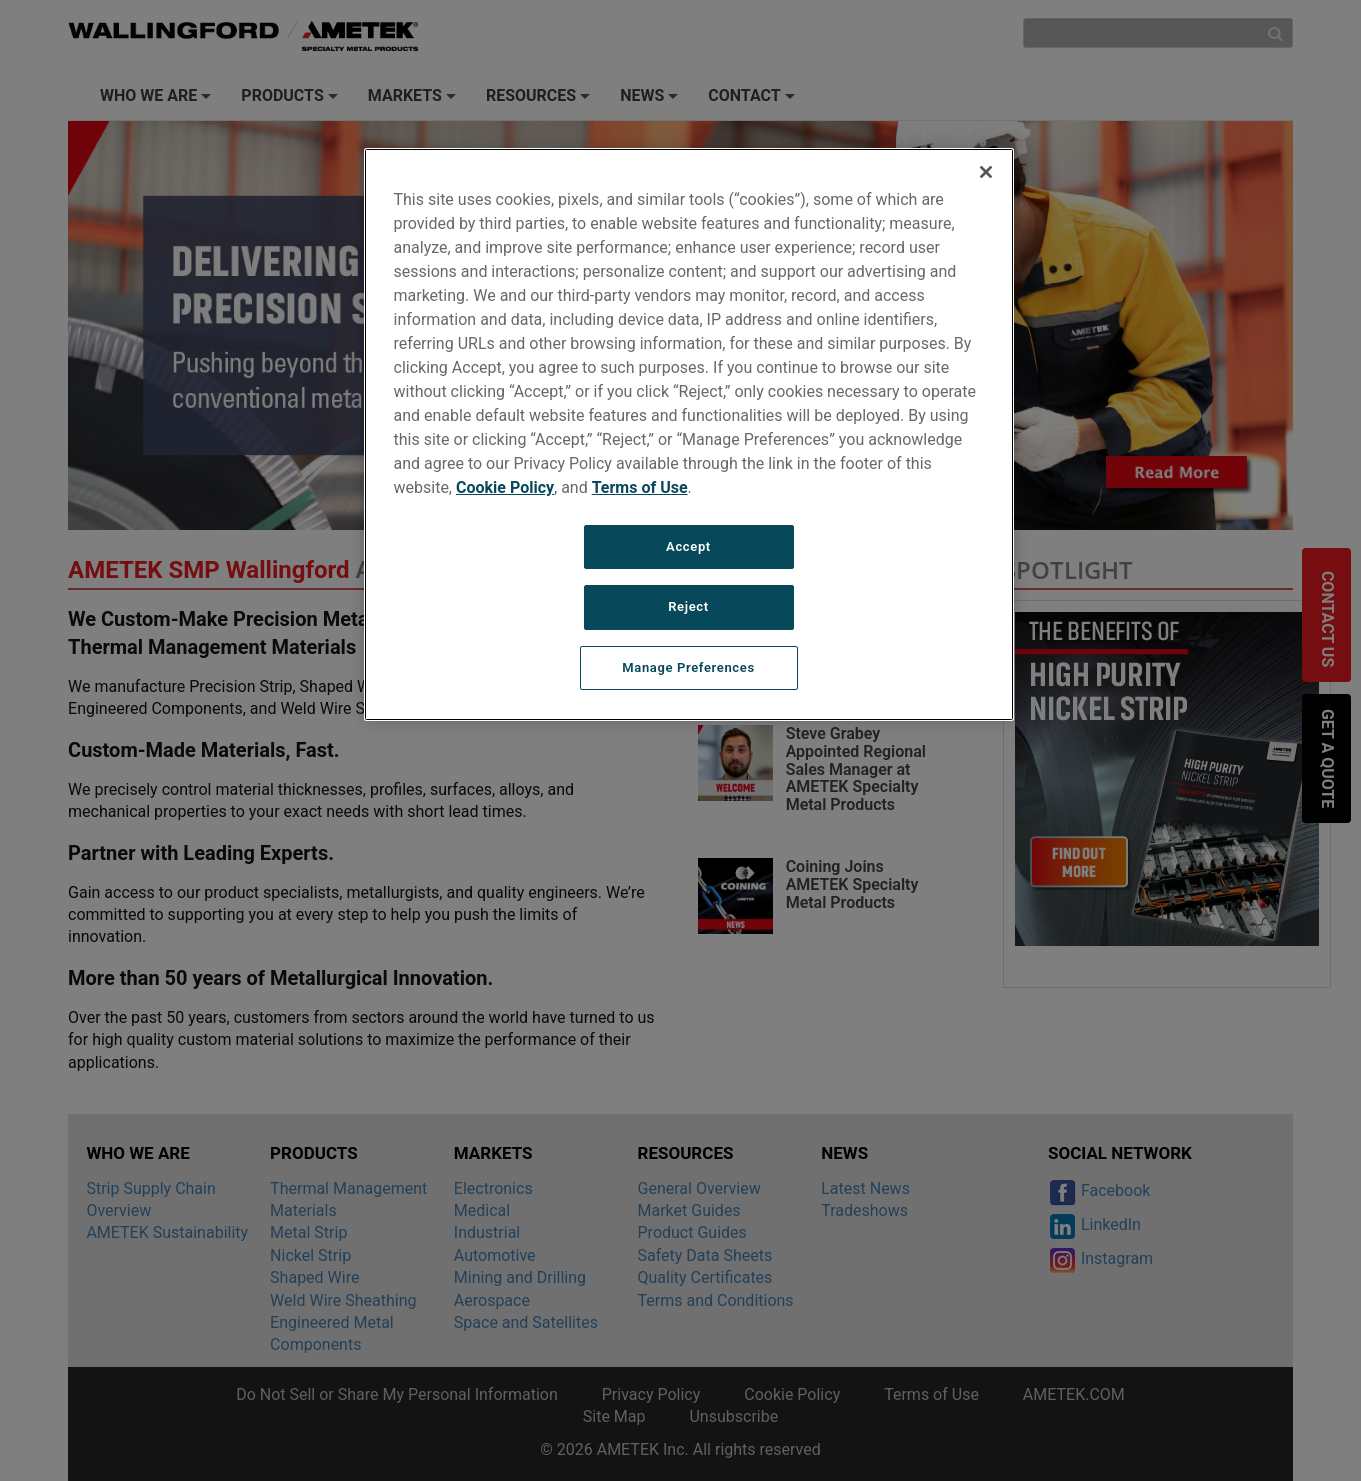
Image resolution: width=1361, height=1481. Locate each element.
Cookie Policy (505, 487)
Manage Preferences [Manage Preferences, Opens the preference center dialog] (688, 667)
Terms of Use (640, 487)
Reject (688, 606)
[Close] (986, 172)
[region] (689, 434)
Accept (688, 546)
